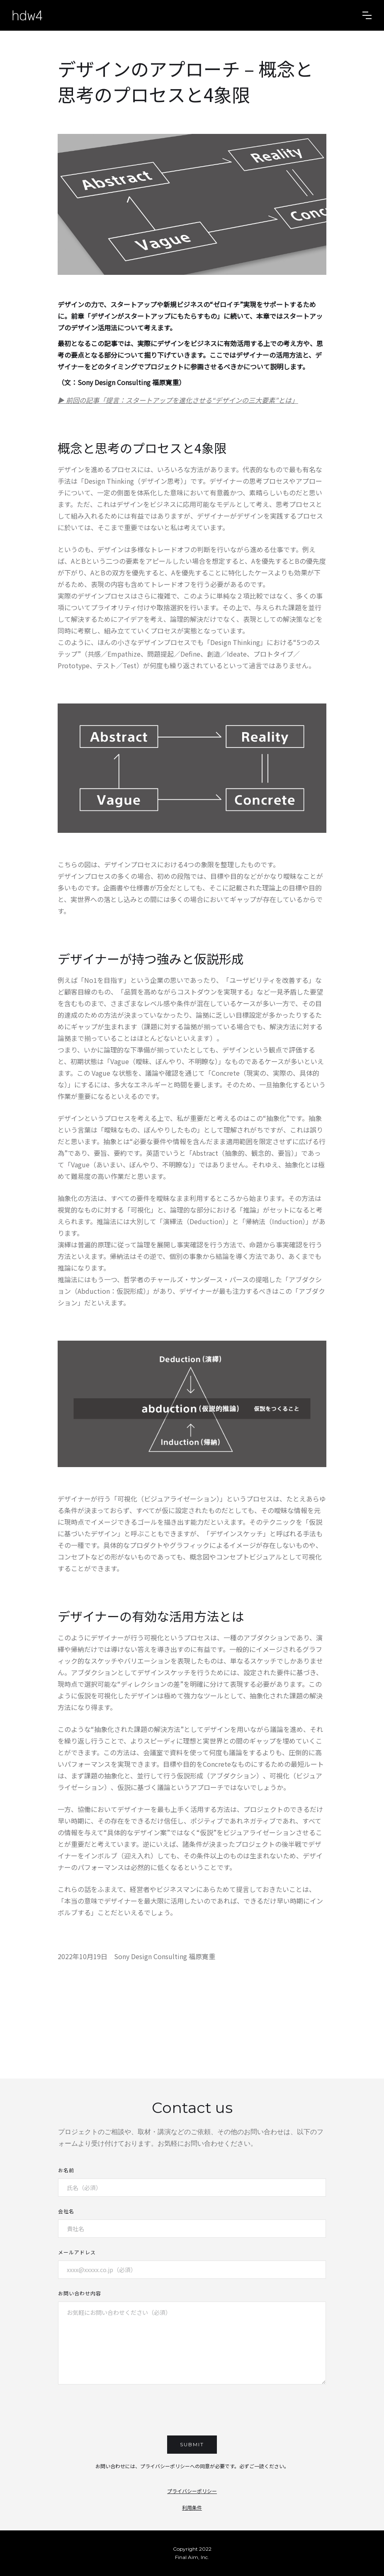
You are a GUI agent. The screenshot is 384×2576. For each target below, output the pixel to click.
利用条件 (192, 2507)
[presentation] (192, 2411)
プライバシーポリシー (192, 2490)
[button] (367, 15)
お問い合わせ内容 (79, 2293)
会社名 (66, 2211)
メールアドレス (77, 2252)
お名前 (66, 2169)
